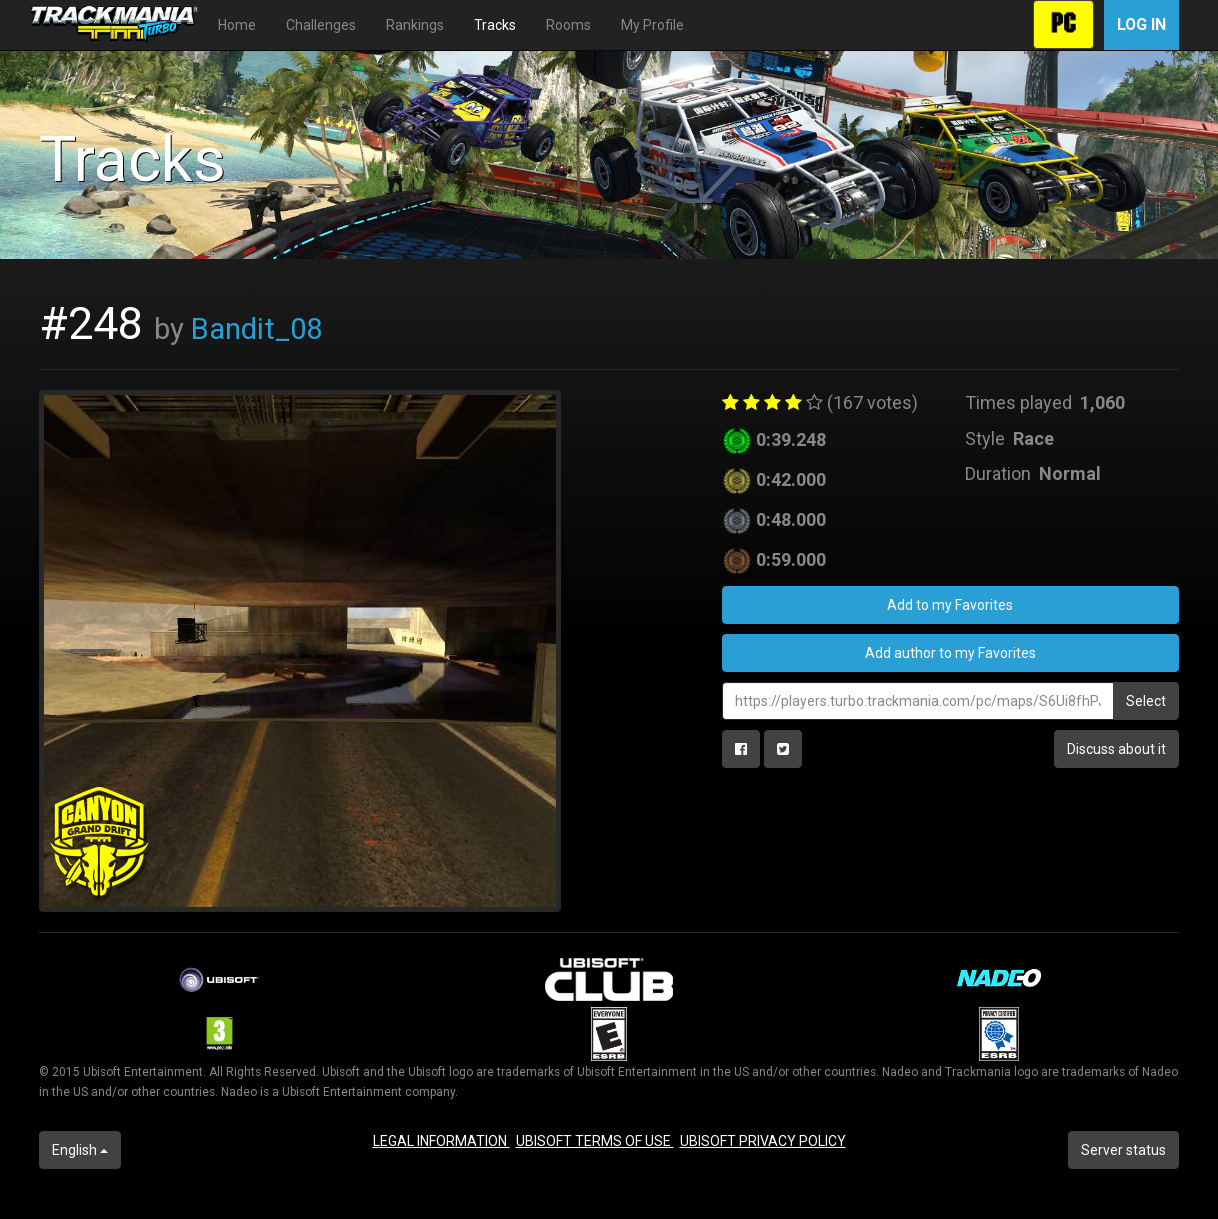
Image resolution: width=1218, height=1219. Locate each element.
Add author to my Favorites (950, 653)
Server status (1123, 1150)
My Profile (652, 25)
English (80, 1150)
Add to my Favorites (950, 605)
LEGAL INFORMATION (441, 1141)
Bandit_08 (256, 329)
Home (237, 25)
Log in (1141, 24)
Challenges (321, 25)
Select (1146, 701)
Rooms (568, 25)
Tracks (495, 25)
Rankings (415, 25)
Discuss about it (1116, 749)
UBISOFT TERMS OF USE (595, 1141)
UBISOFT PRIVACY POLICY (763, 1141)
